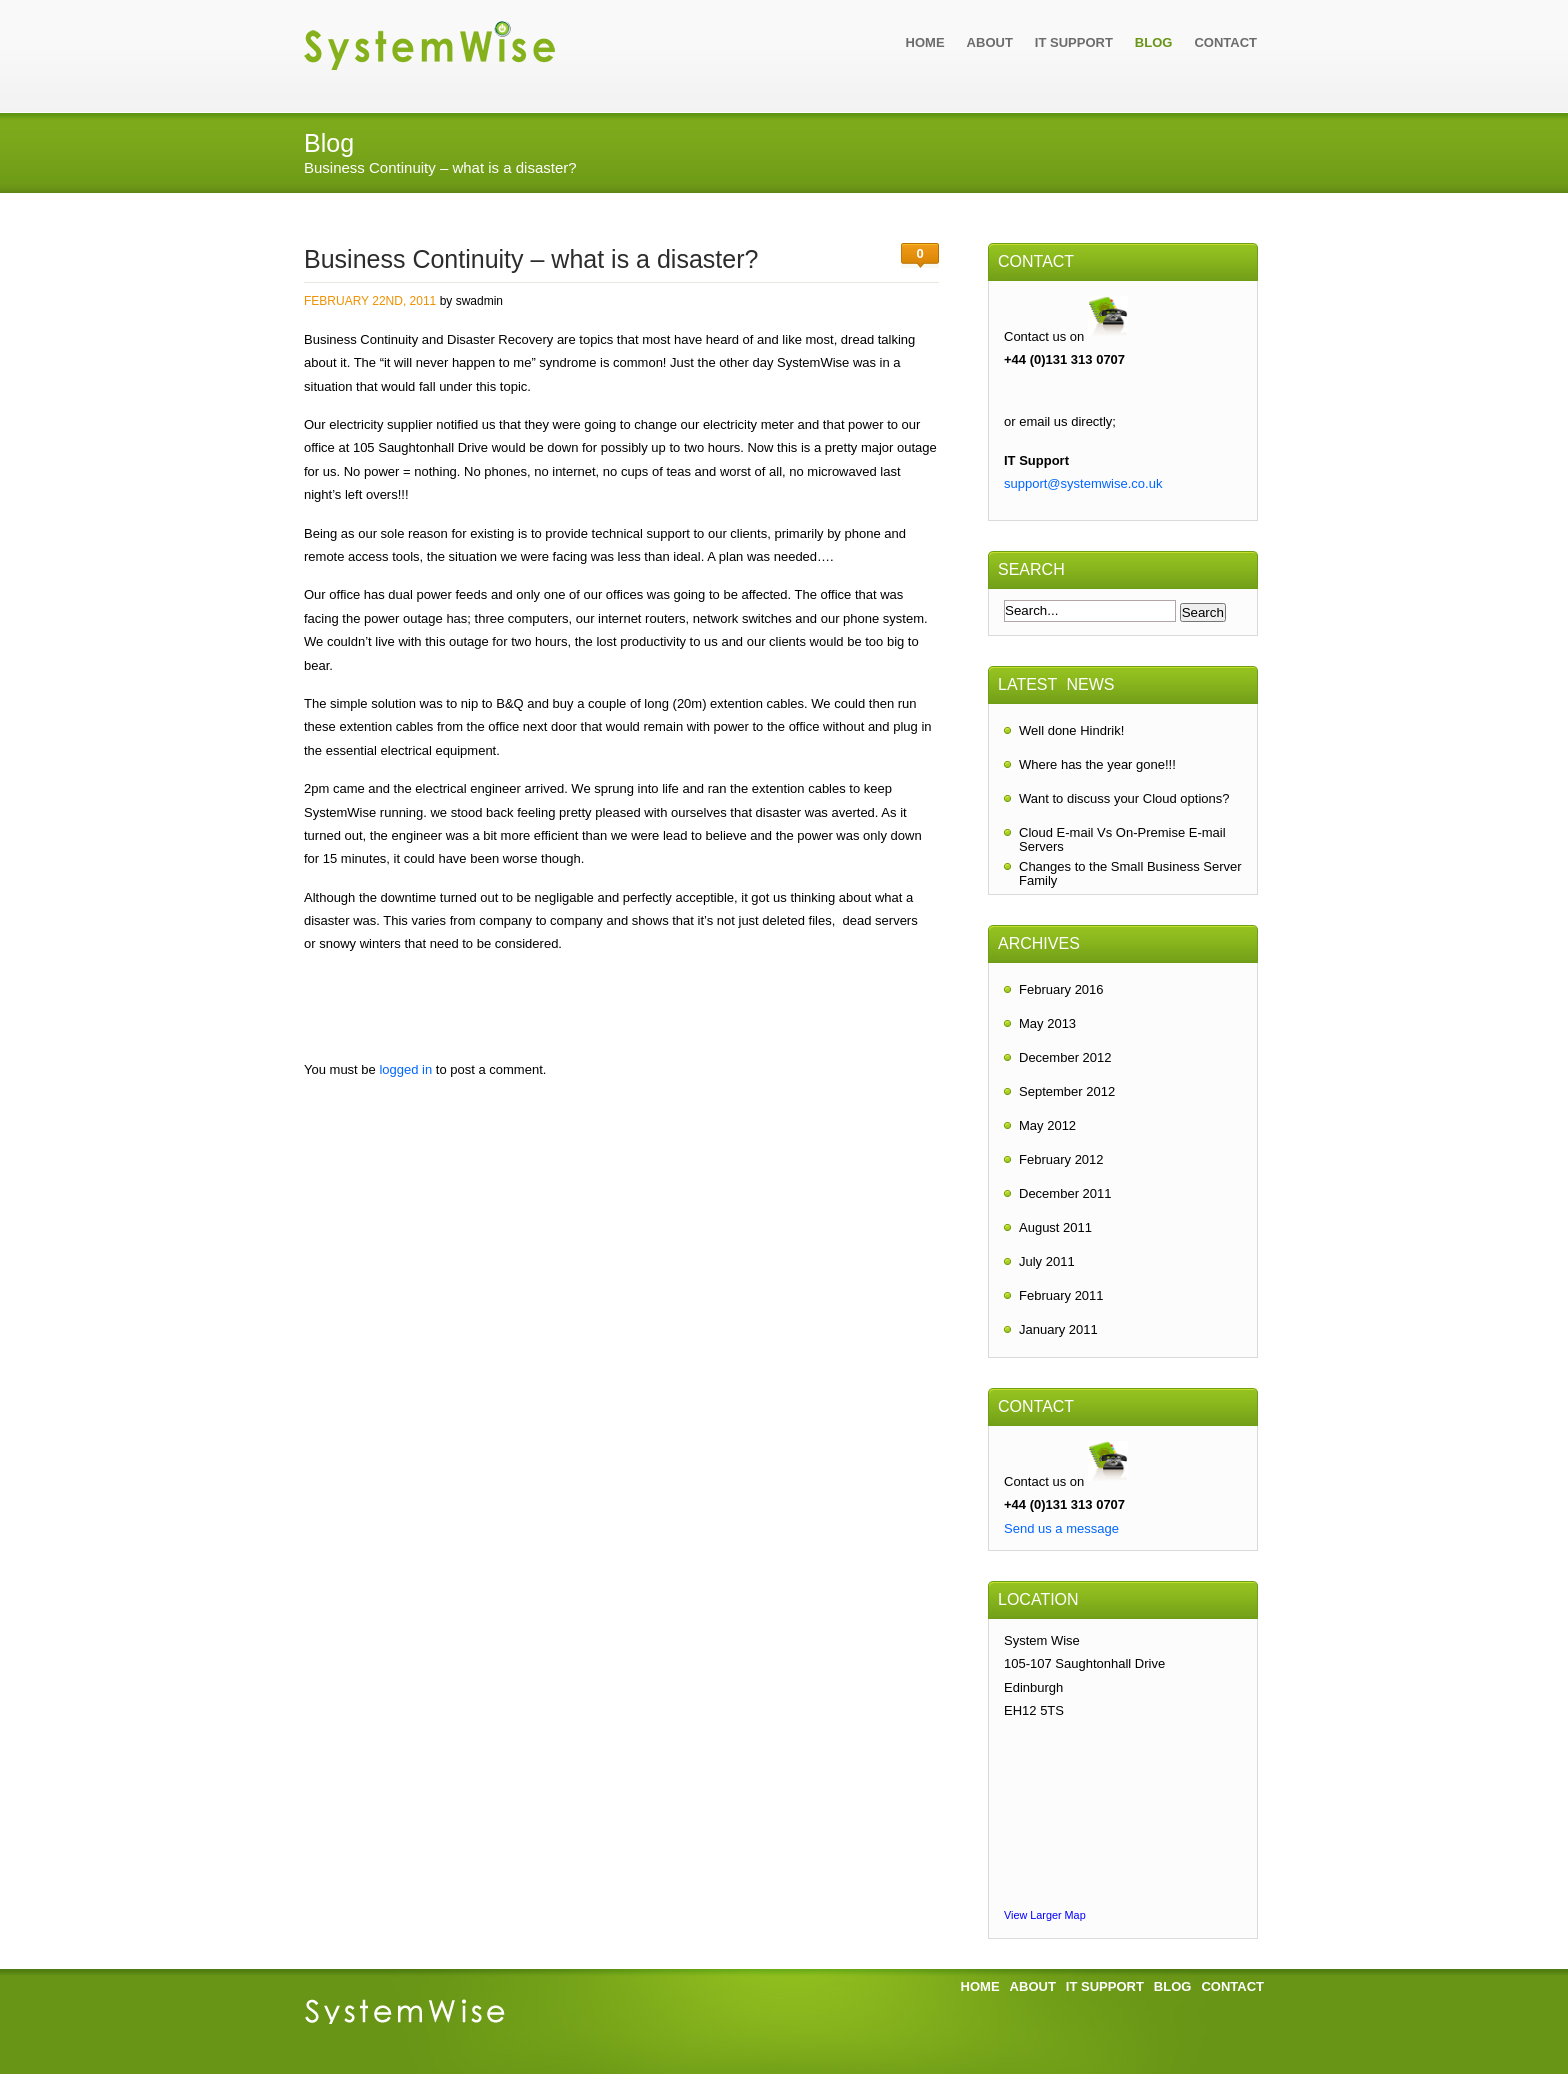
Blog (1154, 42)
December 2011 (1065, 1193)
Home (925, 42)
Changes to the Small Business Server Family (1130, 871)
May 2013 (1047, 1023)
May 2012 (1047, 1125)
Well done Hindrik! (1071, 730)
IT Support (1074, 42)
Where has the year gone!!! (1097, 764)
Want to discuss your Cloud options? (1124, 798)
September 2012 (1067, 1091)
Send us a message (1061, 1528)
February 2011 (1061, 1295)
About (990, 42)
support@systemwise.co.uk (1083, 483)
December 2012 (1065, 1057)
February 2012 (1061, 1159)
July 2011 (1047, 1261)
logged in (405, 1069)
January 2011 (1058, 1329)
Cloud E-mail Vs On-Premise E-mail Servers (1122, 837)
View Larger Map (1045, 1915)
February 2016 (1061, 989)
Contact (1225, 42)
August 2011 (1055, 1227)
